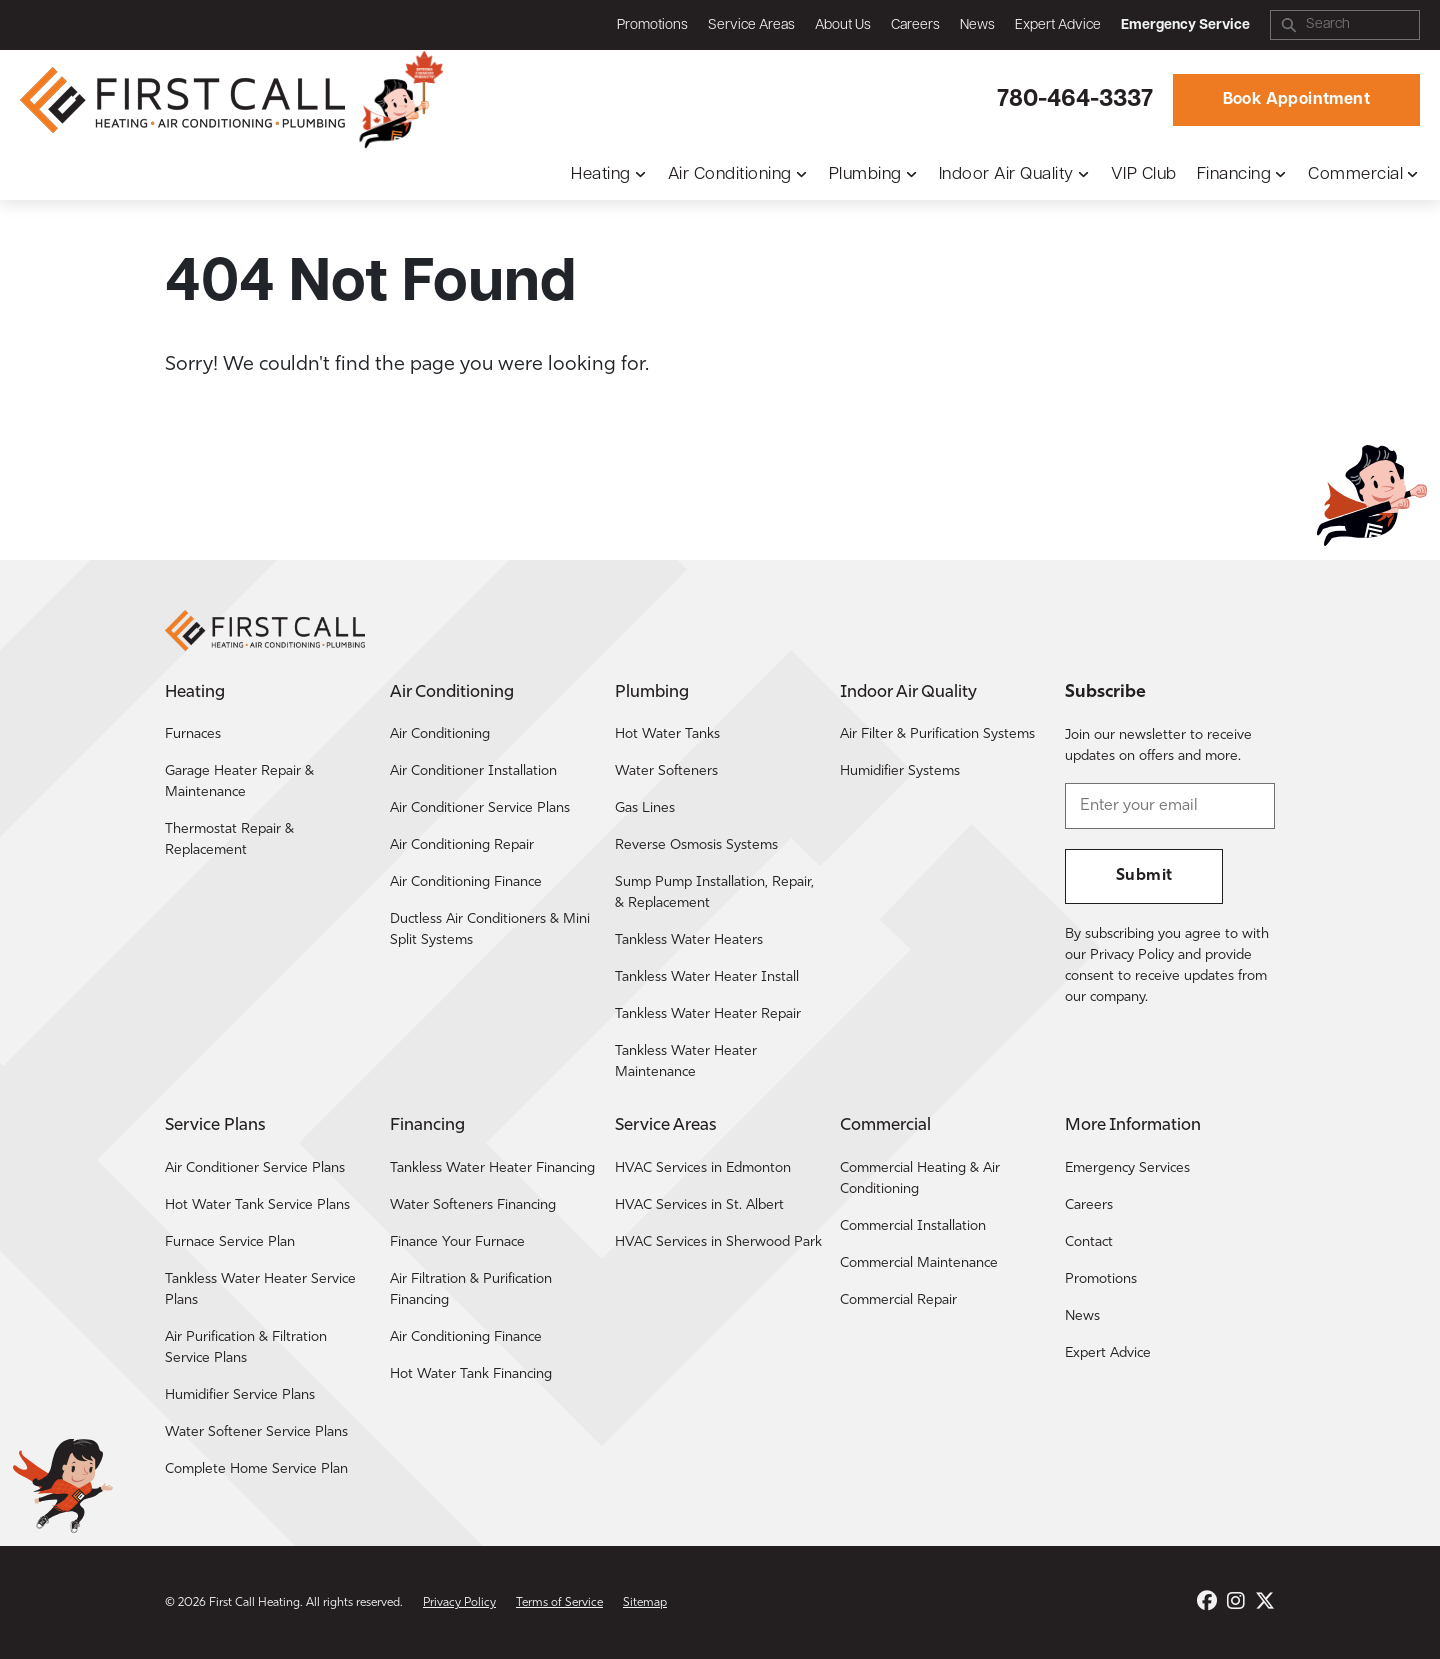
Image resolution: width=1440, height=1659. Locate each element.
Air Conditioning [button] (730, 174)
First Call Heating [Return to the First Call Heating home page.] (254, 1603)
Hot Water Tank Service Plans (257, 1205)
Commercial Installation (913, 1226)
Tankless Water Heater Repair (708, 1014)
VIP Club (1144, 174)
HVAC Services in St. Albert (699, 1205)
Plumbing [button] (865, 174)
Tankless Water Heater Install (707, 977)
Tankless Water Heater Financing (492, 1168)
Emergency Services (1127, 1168)
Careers (915, 25)
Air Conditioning (440, 734)
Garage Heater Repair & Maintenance (239, 782)
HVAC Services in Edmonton (703, 1168)
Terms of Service (559, 1603)
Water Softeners (666, 771)
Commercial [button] (1355, 174)
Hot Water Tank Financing (471, 1374)
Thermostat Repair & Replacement (229, 840)
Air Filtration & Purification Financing (471, 1290)
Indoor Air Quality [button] (1006, 174)
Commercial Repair (898, 1300)
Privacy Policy (459, 1603)
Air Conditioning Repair (462, 845)
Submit (1144, 876)
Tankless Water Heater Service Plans (260, 1290)
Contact (1089, 1242)
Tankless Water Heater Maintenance (686, 1062)
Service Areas (751, 25)
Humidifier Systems (900, 771)
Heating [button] (601, 174)
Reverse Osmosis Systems (696, 845)
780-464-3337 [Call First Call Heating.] (1075, 100)
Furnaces (193, 734)
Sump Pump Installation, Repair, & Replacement (714, 893)
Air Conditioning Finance (466, 882)
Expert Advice (1058, 25)
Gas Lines (645, 808)
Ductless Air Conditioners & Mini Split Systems (490, 930)
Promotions (652, 25)
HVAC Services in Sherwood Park (718, 1242)
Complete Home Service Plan (256, 1469)
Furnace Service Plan (230, 1242)
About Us (843, 25)
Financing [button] (1234, 174)
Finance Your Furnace (457, 1242)
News (977, 25)
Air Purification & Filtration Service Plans (246, 1348)
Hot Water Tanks (667, 734)
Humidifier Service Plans (240, 1395)
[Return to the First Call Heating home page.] (185, 100)
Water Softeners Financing (473, 1205)
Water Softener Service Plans (256, 1432)
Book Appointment (1296, 100)
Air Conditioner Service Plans (480, 808)
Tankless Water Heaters (689, 940)
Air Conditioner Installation (473, 771)
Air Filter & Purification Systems (937, 734)
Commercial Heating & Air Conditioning (920, 1179)
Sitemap (645, 1603)
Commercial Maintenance (919, 1263)
